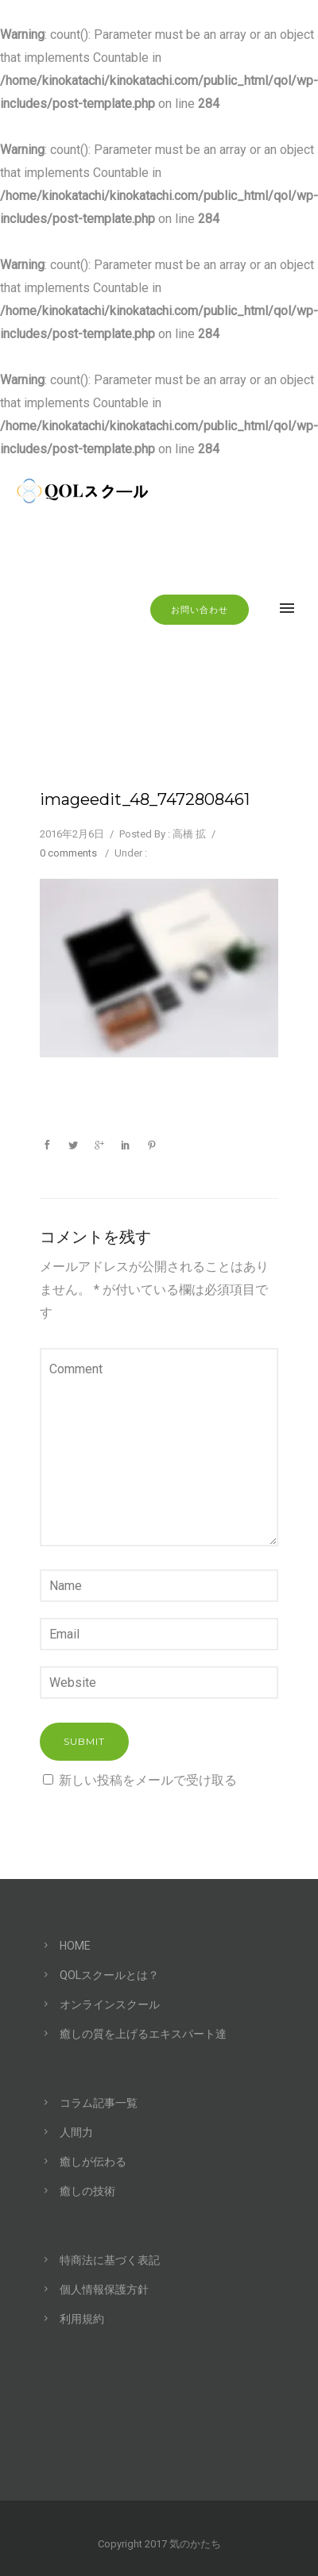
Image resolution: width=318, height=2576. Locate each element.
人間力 (76, 2132)
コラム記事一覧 (99, 2103)
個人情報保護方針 (104, 2289)
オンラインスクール (110, 2004)
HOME (75, 1945)
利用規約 (82, 2318)
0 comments (68, 853)
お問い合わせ (199, 609)
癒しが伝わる (93, 2161)
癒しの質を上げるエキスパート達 (143, 2033)
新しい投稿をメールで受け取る (148, 1780)
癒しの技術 (87, 2191)
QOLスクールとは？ (109, 1975)
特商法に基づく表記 (110, 2260)
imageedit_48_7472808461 (145, 799)
